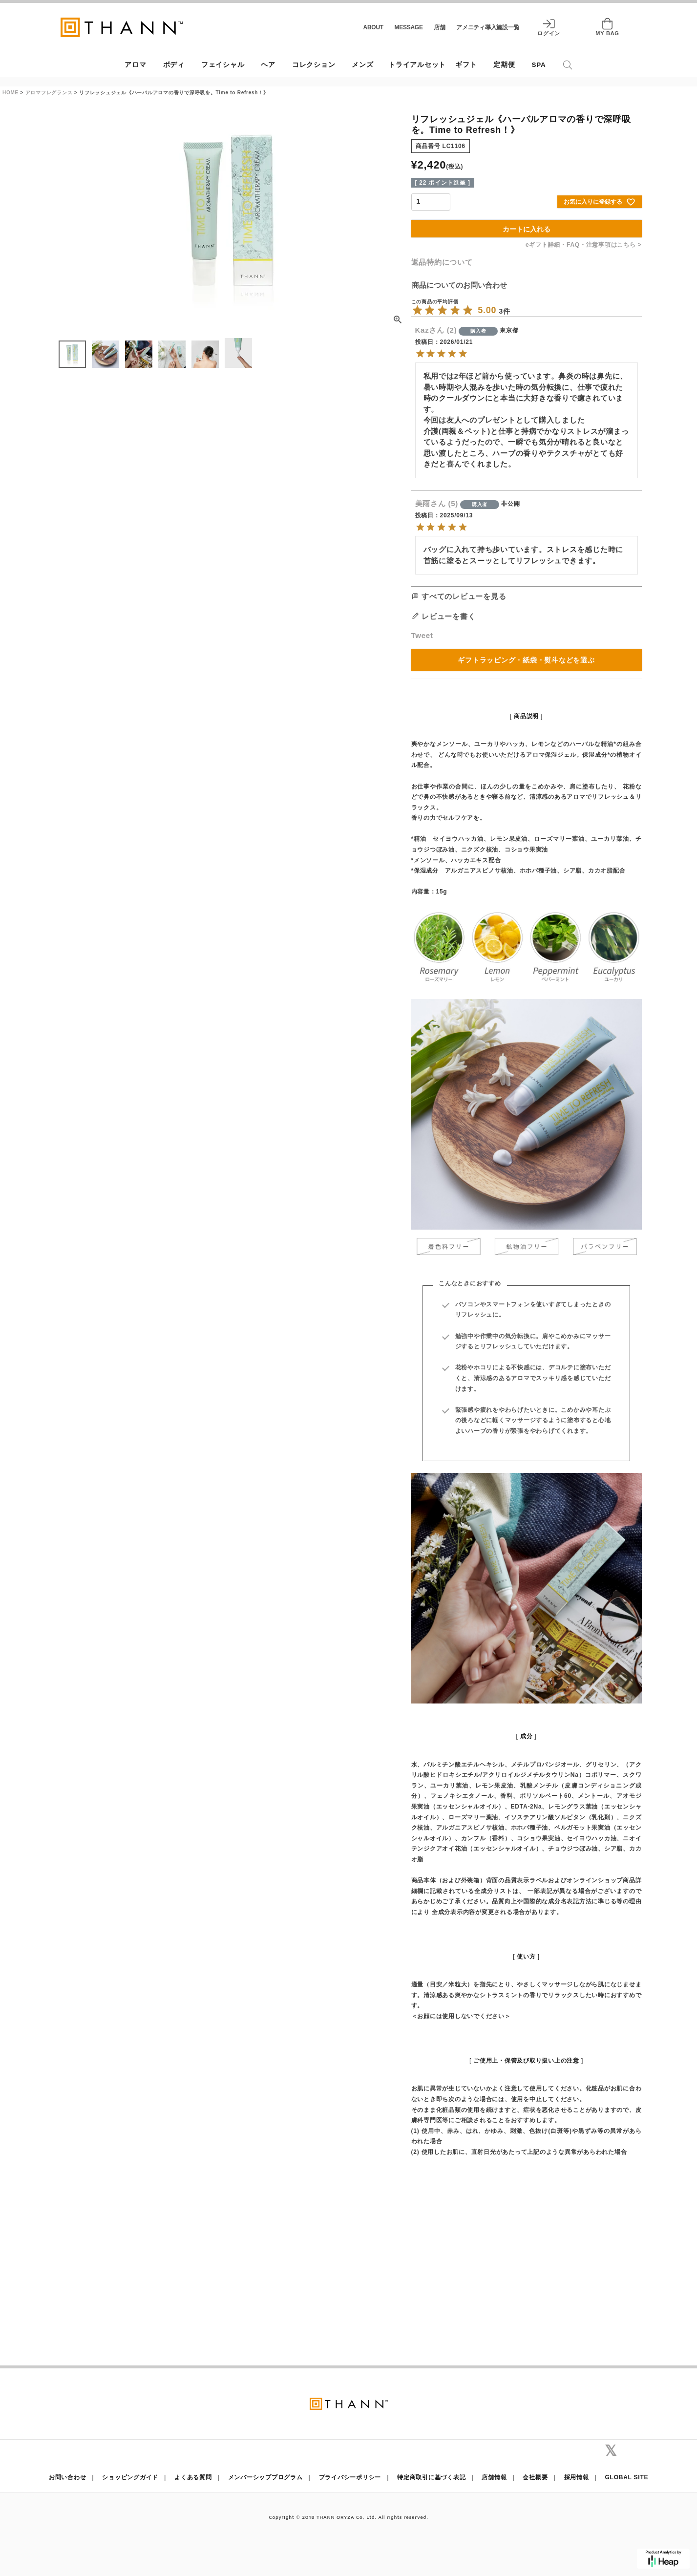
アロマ (135, 64)
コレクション (314, 64)
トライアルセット (417, 64)
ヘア (268, 64)
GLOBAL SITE (627, 2477)
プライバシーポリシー (350, 2477)
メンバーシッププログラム (265, 2477)
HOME (10, 92)
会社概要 (535, 2477)
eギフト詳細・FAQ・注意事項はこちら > (583, 244)
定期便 (504, 64)
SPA (539, 64)
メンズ (362, 64)
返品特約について (442, 262)
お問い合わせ (67, 2477)
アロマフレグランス (49, 92)
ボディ (174, 64)
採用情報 (576, 2477)
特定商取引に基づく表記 (431, 2477)
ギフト (466, 64)
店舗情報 (494, 2477)
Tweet (422, 635)
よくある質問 (193, 2477)
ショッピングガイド (130, 2477)
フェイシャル (223, 64)
